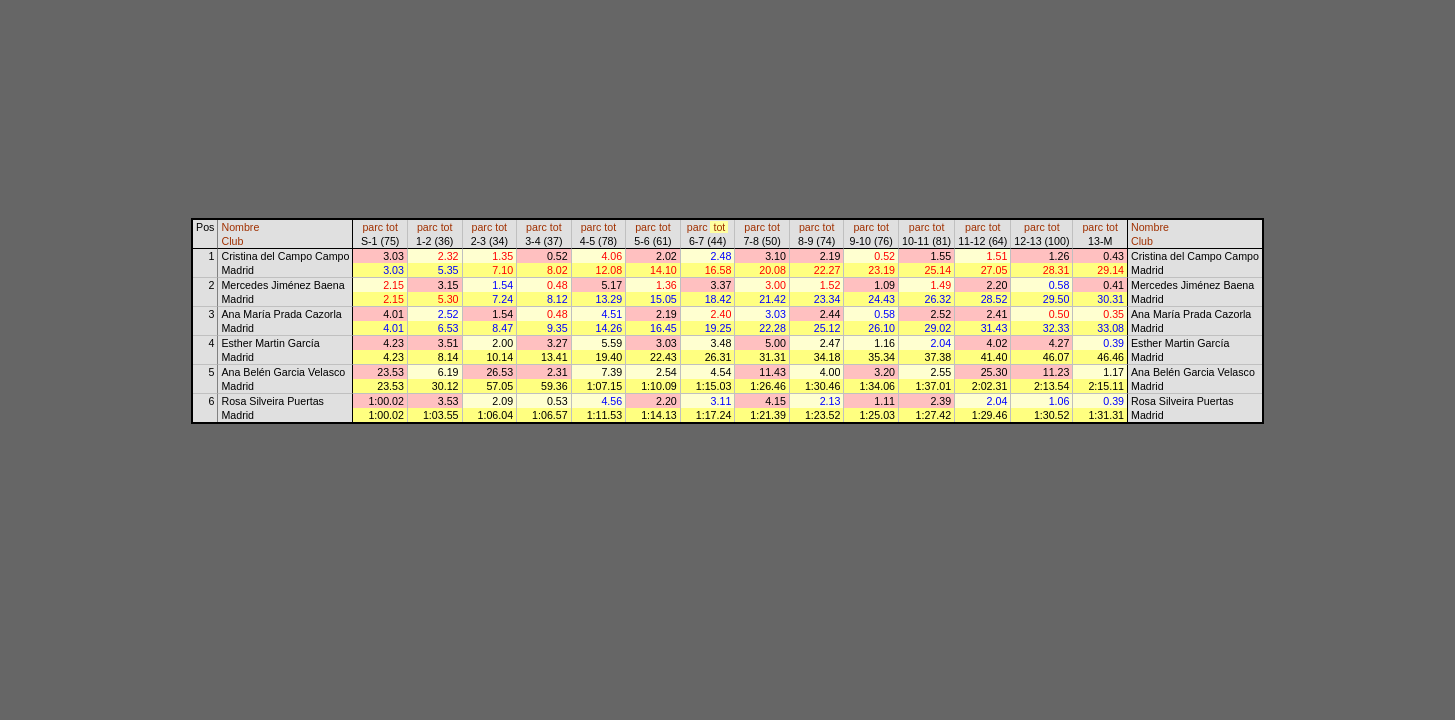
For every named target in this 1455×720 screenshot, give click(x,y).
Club (232, 241)
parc (372, 227)
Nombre (240, 227)
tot (392, 227)
